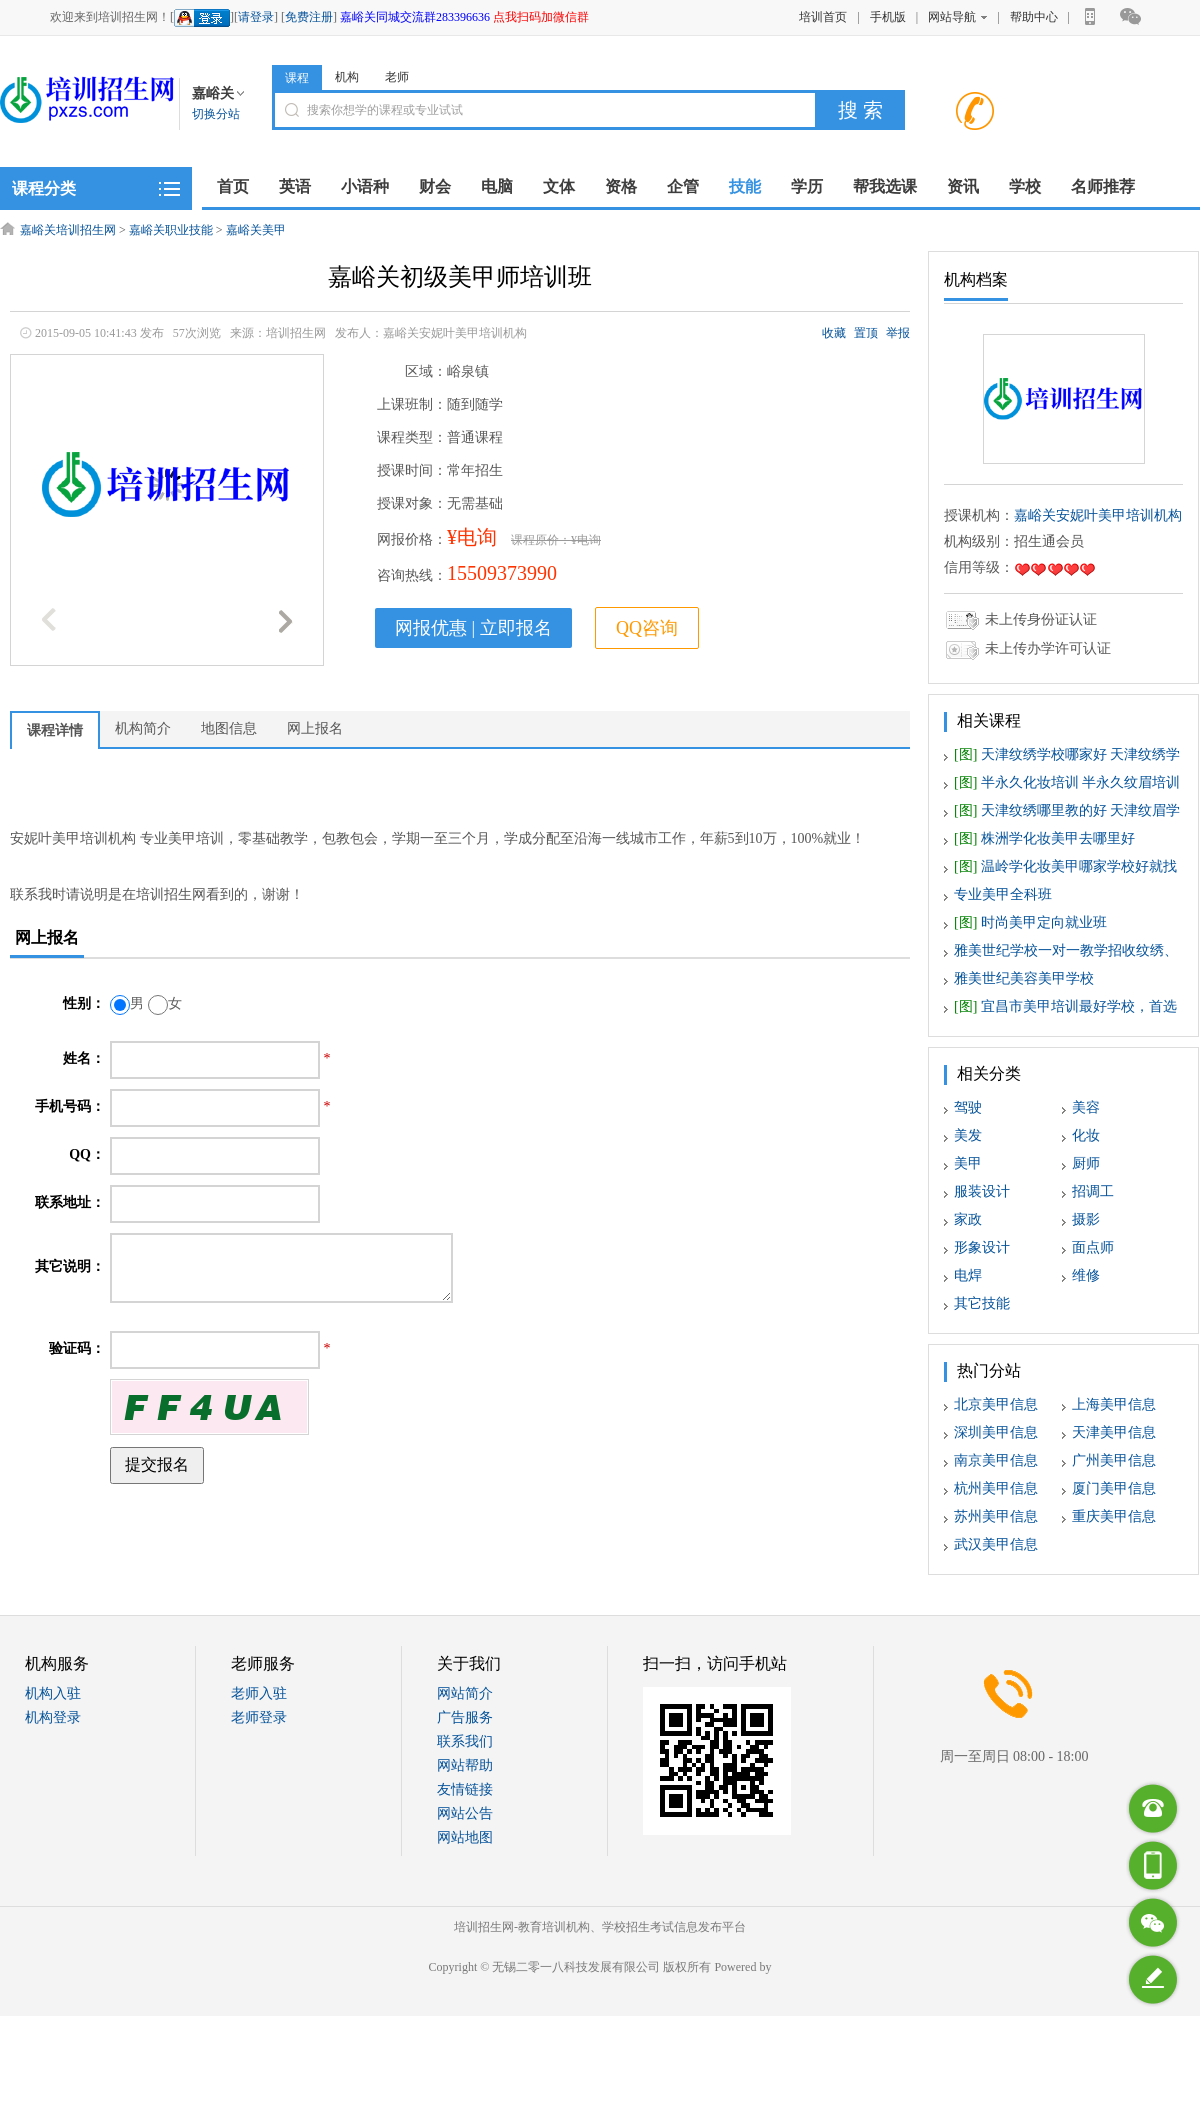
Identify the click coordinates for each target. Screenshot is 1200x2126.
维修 (1086, 1275)
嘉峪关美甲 (256, 230)
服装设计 (982, 1191)
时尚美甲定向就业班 (1030, 922)
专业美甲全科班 (1003, 894)
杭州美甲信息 (996, 1488)
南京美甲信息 (996, 1460)
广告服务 (465, 1717)
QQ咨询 (647, 628)
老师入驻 (259, 1693)
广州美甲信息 (1114, 1460)
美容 (1086, 1107)
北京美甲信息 (996, 1404)
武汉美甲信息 (996, 1544)
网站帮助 (465, 1765)
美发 (968, 1135)
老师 (397, 77)
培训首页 (823, 17)
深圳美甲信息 (996, 1432)
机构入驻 (53, 1693)
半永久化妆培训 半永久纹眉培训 (1067, 782)
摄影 (1086, 1219)
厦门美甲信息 (1114, 1488)
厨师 (1086, 1163)
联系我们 (465, 1741)
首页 (233, 186)
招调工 (1093, 1191)
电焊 (968, 1275)
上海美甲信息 (1114, 1404)
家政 (968, 1219)
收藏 (834, 333)
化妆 (1086, 1135)
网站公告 (465, 1813)
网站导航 (957, 17)
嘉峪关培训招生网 (68, 230)
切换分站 (216, 114)
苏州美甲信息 (996, 1516)
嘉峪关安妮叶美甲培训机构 (1098, 515)
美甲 (968, 1163)
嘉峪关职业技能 (171, 230)
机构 (347, 77)
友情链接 (465, 1789)
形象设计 (982, 1247)
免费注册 (309, 17)
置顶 (866, 333)
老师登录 (259, 1717)
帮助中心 (1034, 17)
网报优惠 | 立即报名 (473, 628)
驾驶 (968, 1107)
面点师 (1093, 1247)
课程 (297, 78)
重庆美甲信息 (1114, 1516)
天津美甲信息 (1114, 1432)
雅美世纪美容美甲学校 (1024, 978)
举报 (898, 333)
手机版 (888, 17)
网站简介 (465, 1693)
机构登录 (53, 1717)
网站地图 (465, 1837)
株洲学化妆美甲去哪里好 (1044, 838)
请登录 (256, 17)
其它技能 (982, 1303)
